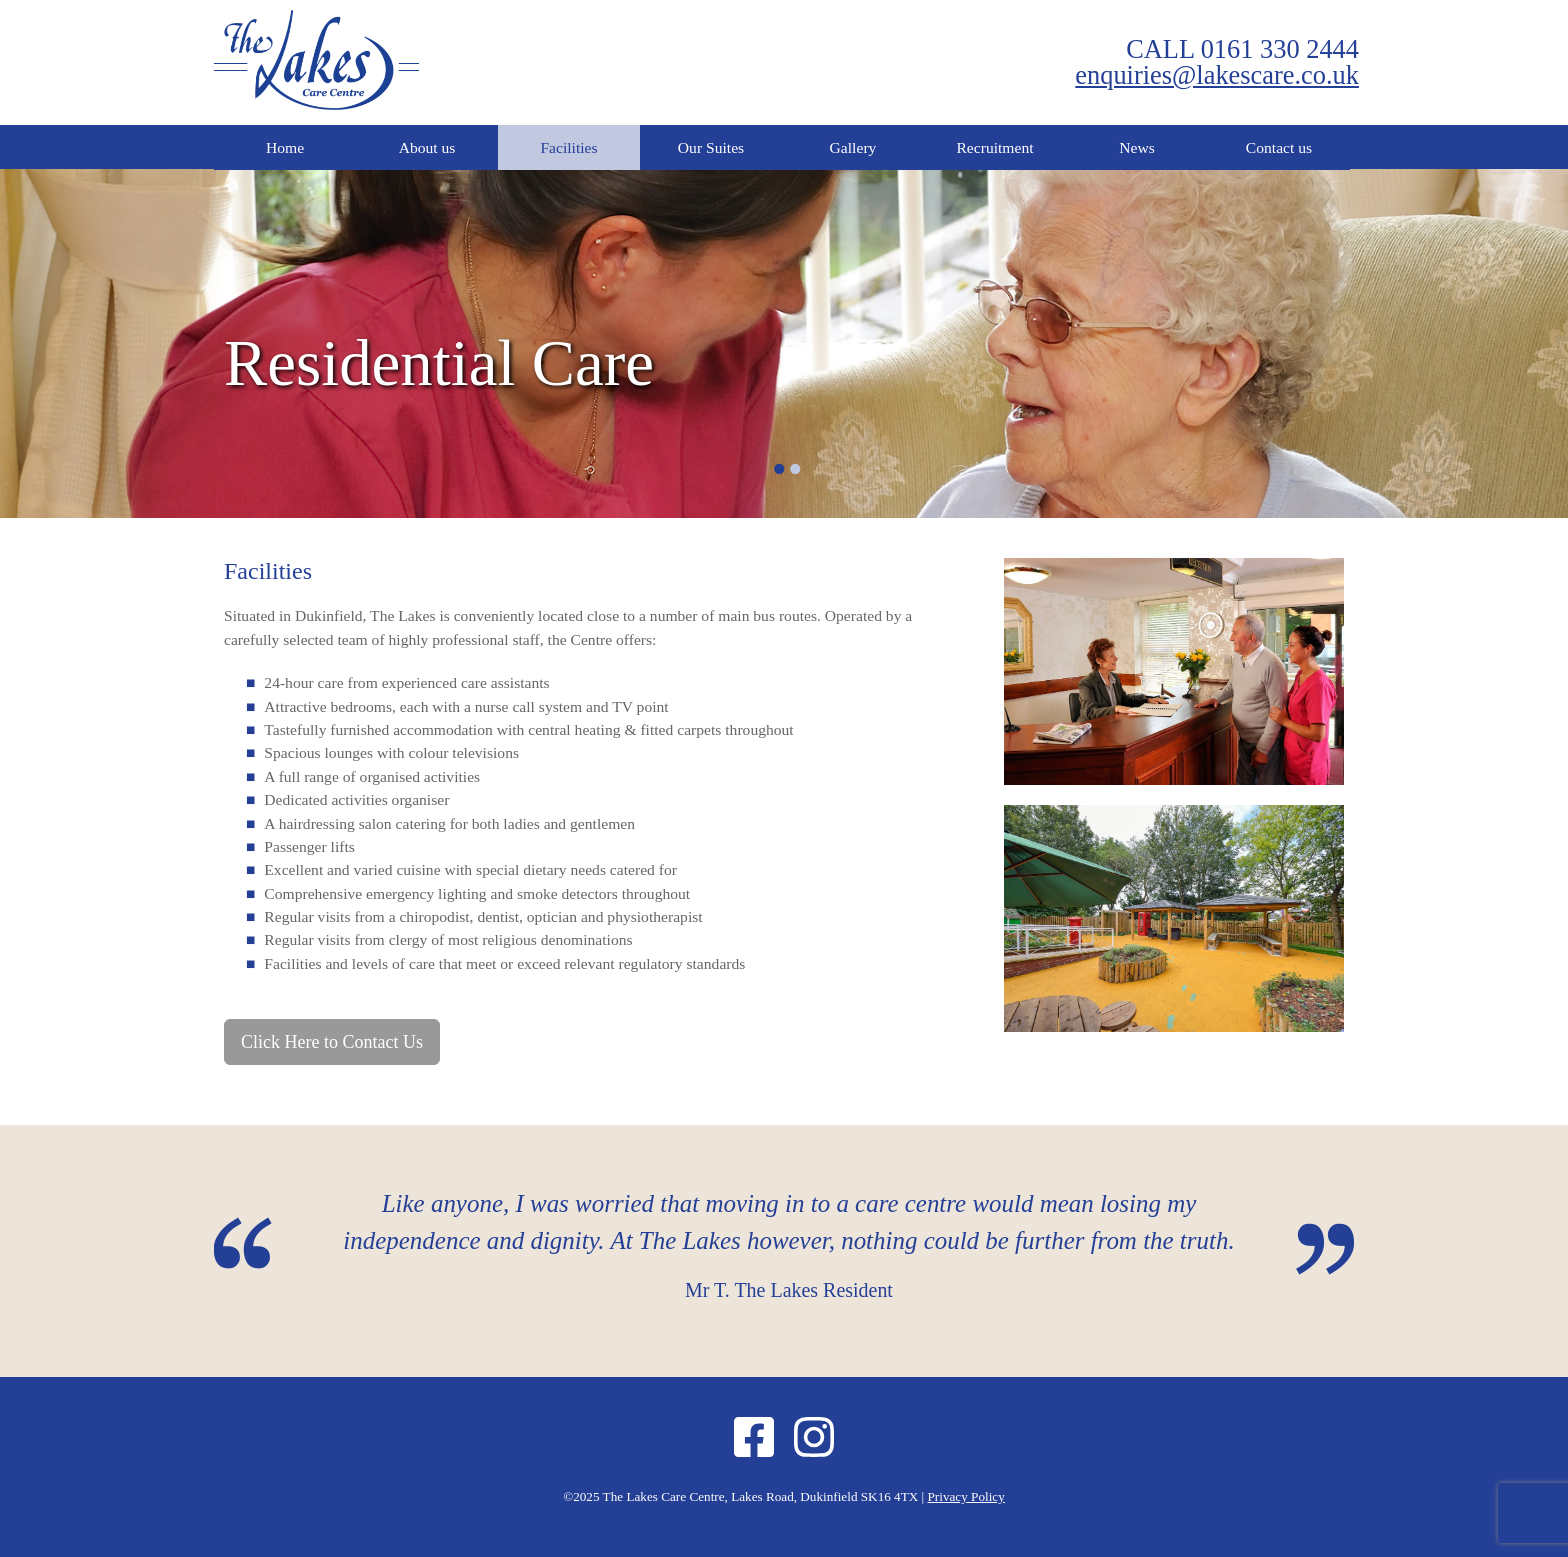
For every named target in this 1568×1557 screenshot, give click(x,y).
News (1137, 147)
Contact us (1279, 147)
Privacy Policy (966, 1496)
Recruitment (994, 147)
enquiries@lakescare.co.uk (1217, 75)
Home (285, 147)
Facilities (568, 147)
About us (427, 147)
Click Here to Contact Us (332, 1042)
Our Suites (711, 147)
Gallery (853, 147)
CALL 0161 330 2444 (1242, 49)
